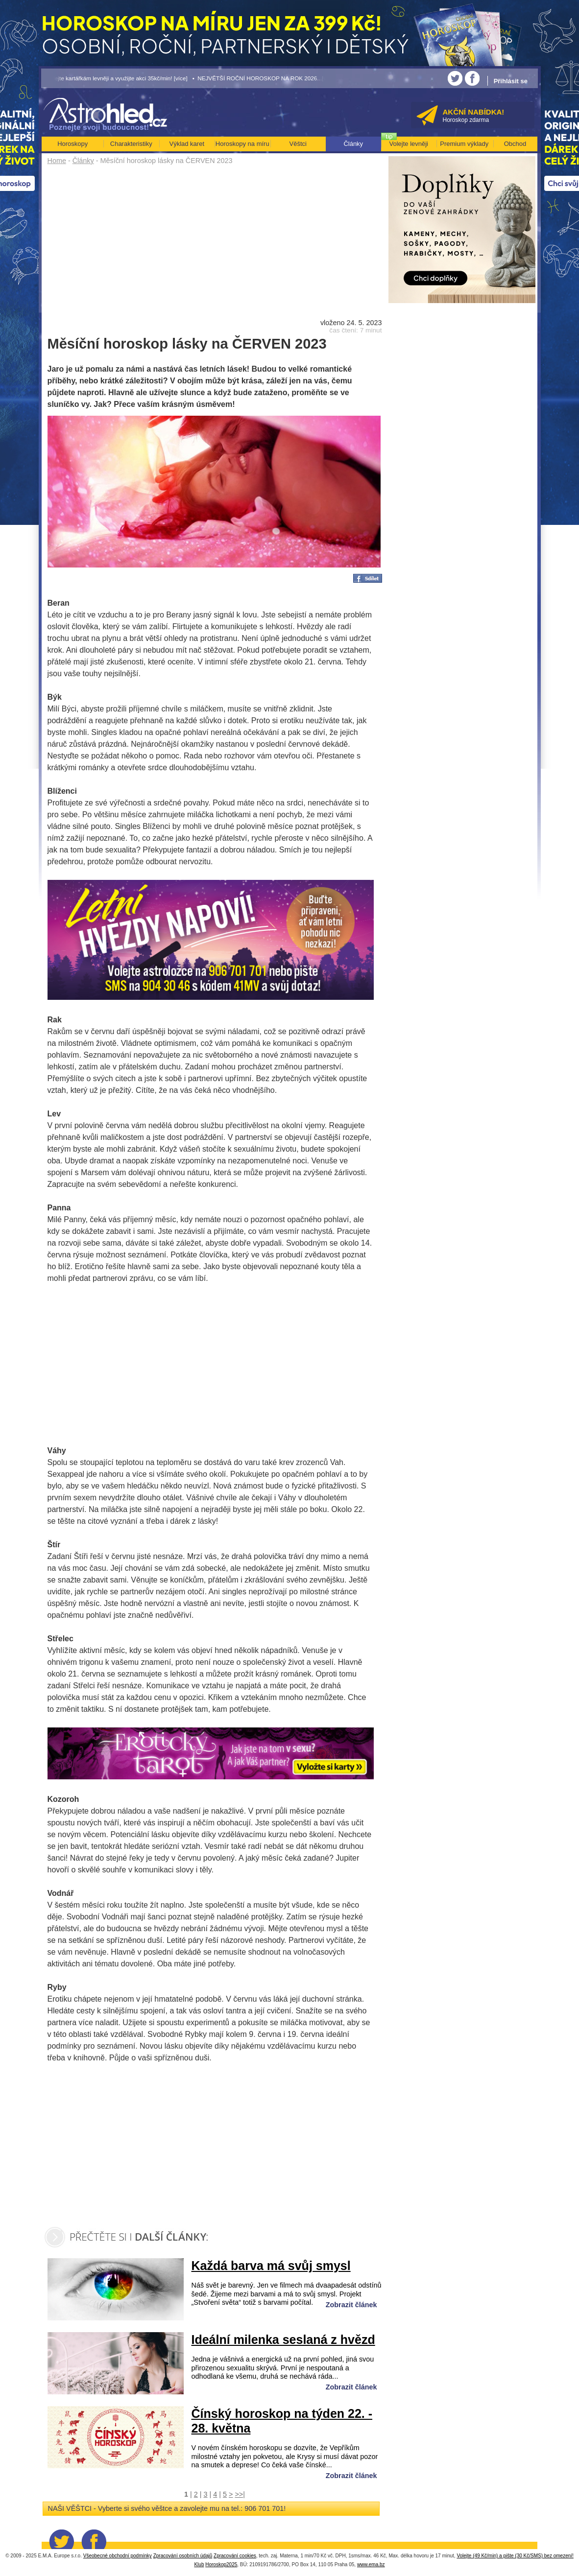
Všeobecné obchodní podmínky (117, 2555)
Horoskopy (72, 143)
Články (83, 161)
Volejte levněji (409, 143)
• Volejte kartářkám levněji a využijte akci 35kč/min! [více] (115, 78)
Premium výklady (464, 143)
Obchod (515, 143)
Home (57, 161)
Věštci (298, 143)
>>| (240, 2494)
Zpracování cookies (235, 2555)
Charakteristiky (131, 143)
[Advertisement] (215, 240)
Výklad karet (186, 143)
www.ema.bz (371, 2564)
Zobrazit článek (351, 2305)
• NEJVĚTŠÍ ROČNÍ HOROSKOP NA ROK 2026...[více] (264, 78)
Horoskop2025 (221, 2564)
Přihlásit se (511, 81)
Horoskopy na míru (242, 143)
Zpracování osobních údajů (183, 2555)
